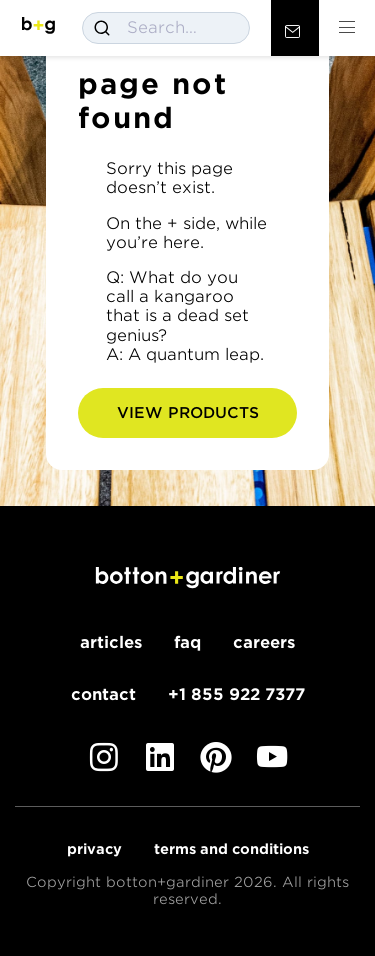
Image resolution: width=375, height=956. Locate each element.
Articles (111, 642)
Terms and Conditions (231, 849)
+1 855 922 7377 (236, 694)
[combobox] (166, 28)
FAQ (187, 642)
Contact (103, 694)
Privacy (94, 849)
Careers (264, 642)
